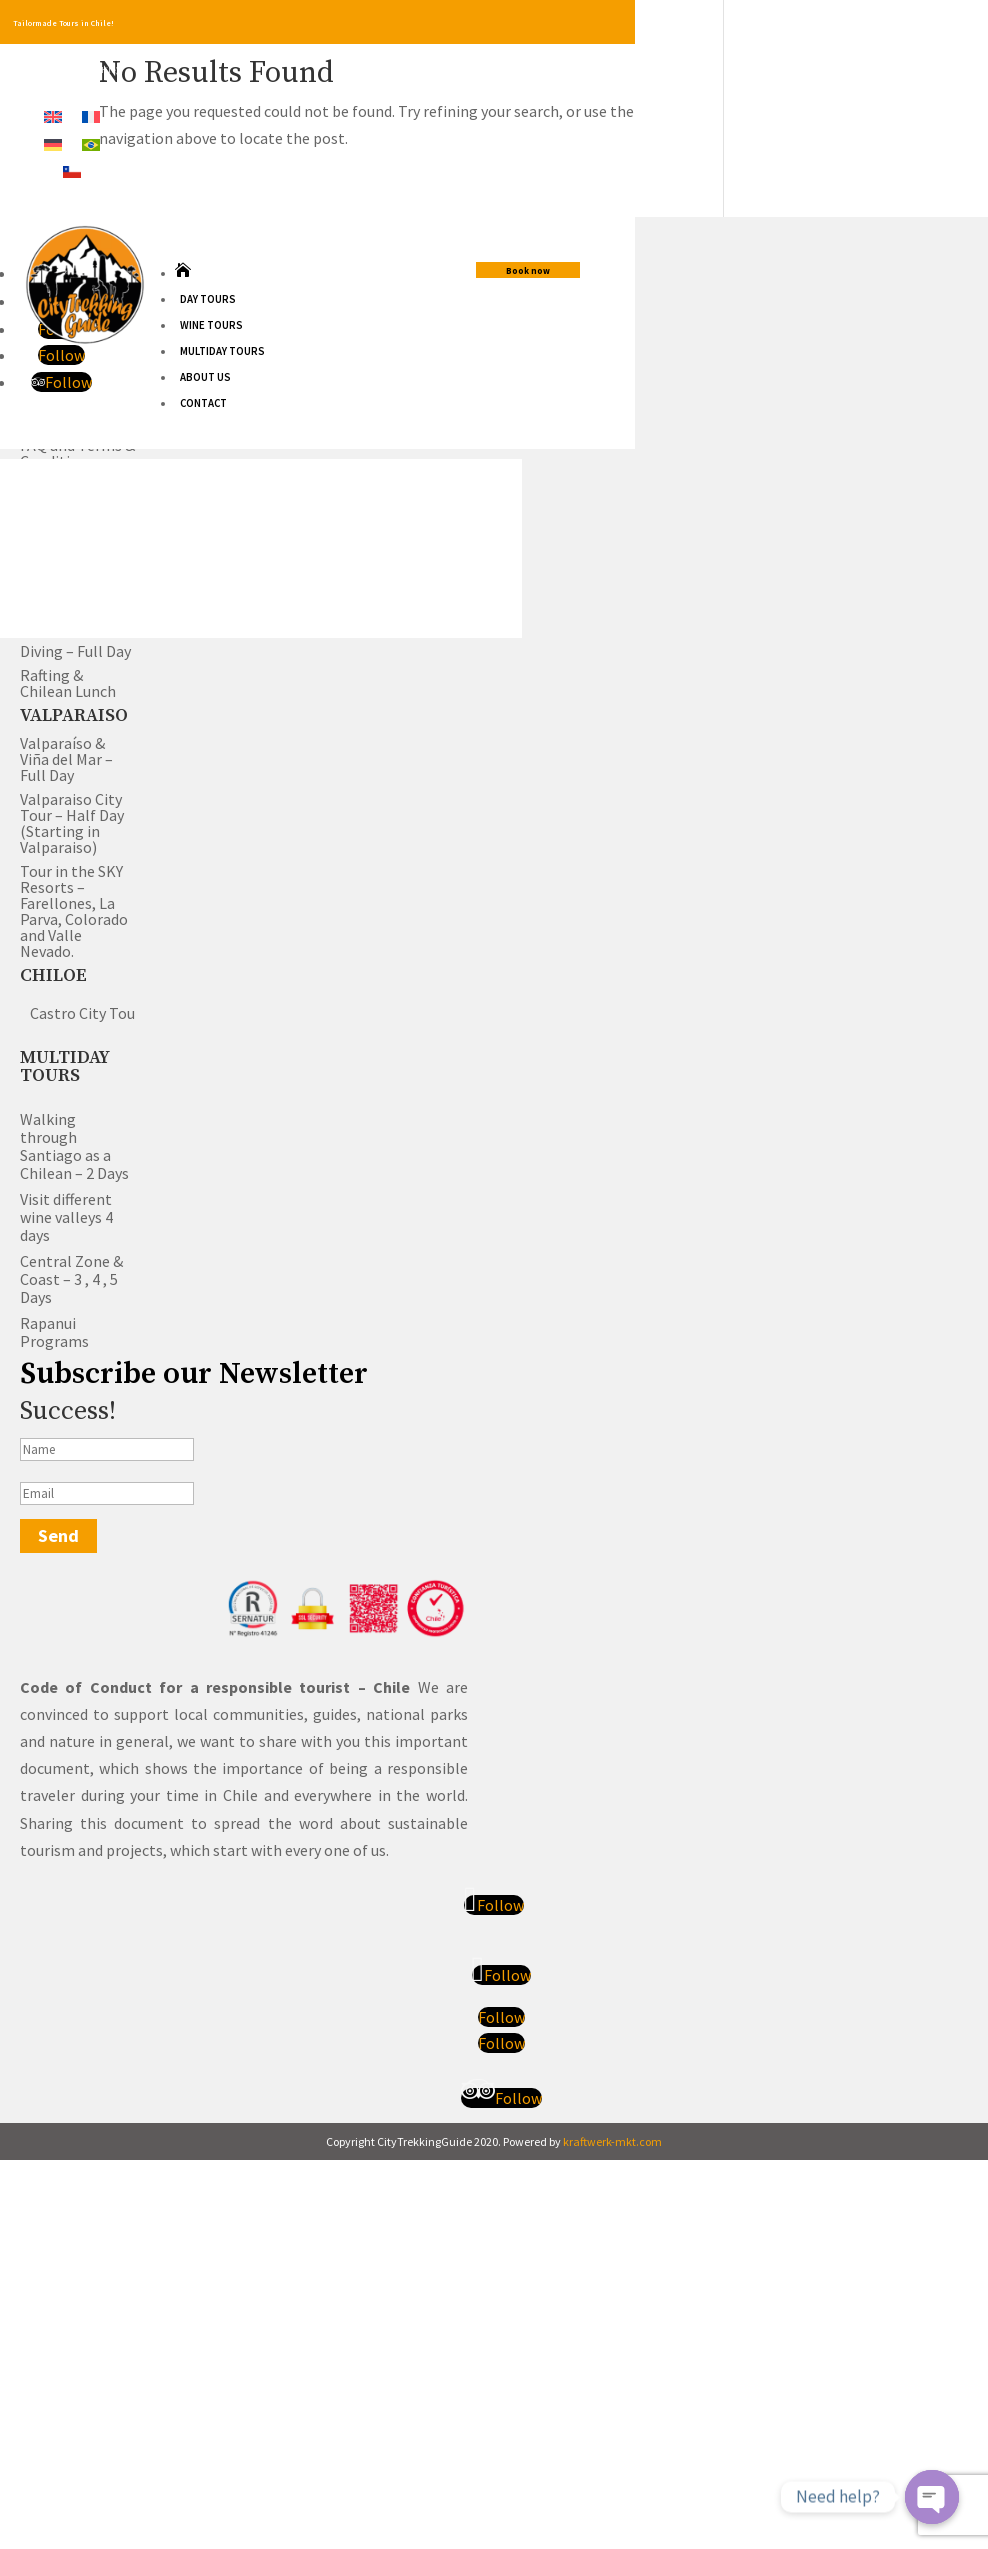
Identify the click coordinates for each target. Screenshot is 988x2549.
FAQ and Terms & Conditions (77, 453)
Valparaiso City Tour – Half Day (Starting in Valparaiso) (72, 823)
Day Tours (208, 299)
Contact (203, 403)
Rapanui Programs (54, 1332)
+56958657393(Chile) (81, 70)
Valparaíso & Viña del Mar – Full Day (66, 759)
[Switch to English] (53, 115)
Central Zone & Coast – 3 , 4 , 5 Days (71, 1279)
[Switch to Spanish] (72, 170)
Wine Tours (211, 325)
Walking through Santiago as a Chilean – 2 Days (74, 1146)
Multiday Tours (222, 351)
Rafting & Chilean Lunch (68, 683)
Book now (528, 270)
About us (205, 377)
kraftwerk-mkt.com (612, 2143)
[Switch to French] (91, 115)
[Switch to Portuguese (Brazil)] (91, 142)
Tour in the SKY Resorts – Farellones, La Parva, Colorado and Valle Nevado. (74, 911)
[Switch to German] (53, 142)
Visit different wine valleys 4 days (66, 1217)
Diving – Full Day (75, 651)
